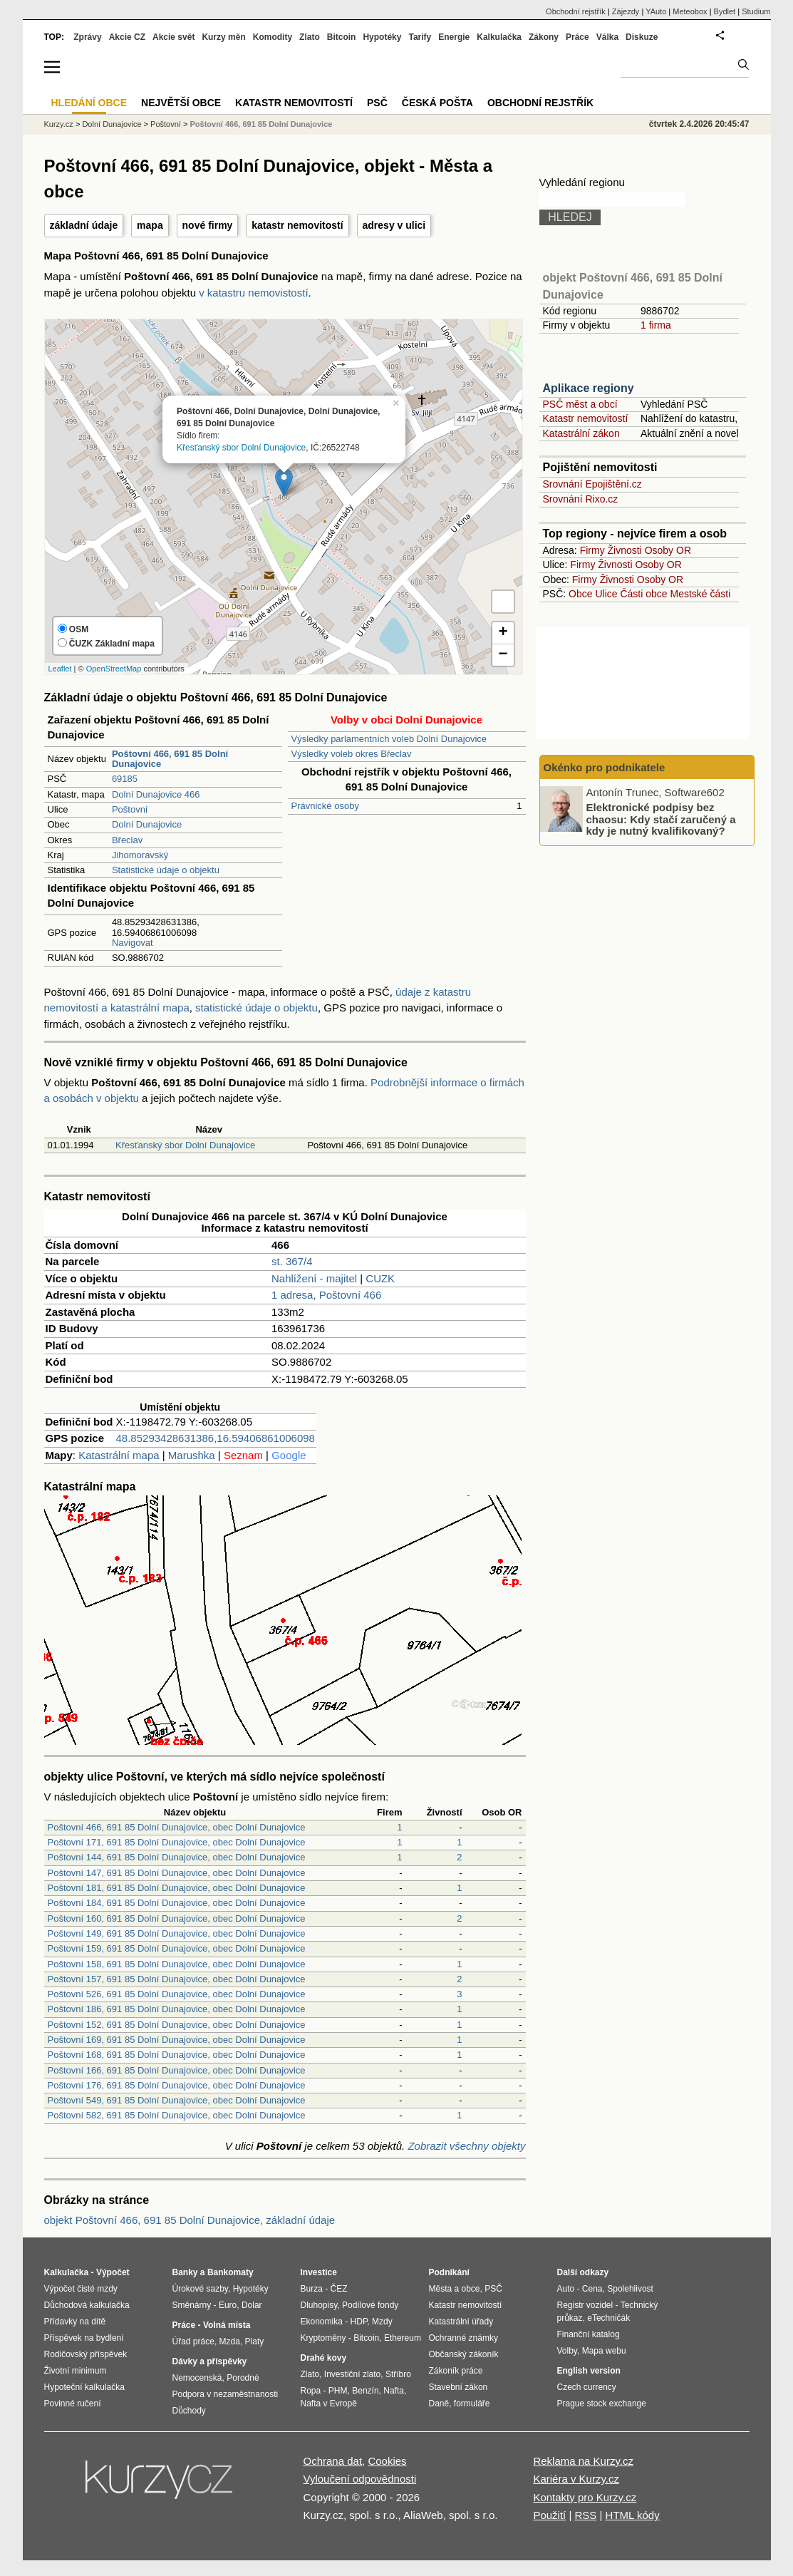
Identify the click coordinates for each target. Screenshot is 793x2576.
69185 (125, 778)
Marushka (191, 1455)
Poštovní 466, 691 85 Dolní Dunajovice (261, 124)
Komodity (272, 37)
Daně (439, 2403)
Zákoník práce (456, 2371)
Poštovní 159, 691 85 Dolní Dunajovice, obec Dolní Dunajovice (177, 1948)
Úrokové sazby (200, 2289)
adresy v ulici (394, 225)
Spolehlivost (630, 2289)
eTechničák (608, 2318)
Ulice (606, 593)
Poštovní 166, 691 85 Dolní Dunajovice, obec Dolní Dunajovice (177, 2070)
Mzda (229, 2341)
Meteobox (690, 11)
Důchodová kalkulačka (87, 2305)
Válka (607, 37)
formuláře (472, 2403)
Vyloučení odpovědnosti (360, 2479)
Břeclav (127, 840)
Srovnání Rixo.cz (580, 499)
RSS (585, 2515)
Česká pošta (437, 102)
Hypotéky (382, 37)
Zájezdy (626, 11)
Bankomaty (230, 2272)
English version (589, 2371)
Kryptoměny (323, 2338)
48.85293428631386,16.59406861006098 (215, 1438)
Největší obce (181, 102)
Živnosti (625, 550)
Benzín (365, 2391)
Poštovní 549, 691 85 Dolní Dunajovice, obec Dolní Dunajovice (177, 2100)
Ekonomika (322, 2322)
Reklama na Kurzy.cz (583, 2461)
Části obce (643, 593)
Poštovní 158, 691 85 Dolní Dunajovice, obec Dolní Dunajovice (177, 1964)
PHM (338, 2391)
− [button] (502, 655)
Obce (580, 593)
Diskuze (642, 37)
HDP (359, 2322)
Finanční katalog (588, 2334)
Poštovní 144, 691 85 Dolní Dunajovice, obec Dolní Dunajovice (177, 1857)
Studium (756, 11)
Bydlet (725, 11)
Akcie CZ (127, 37)
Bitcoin (341, 37)
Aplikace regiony (588, 388)
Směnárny (192, 2305)
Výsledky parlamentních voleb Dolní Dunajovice (389, 738)
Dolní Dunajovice (147, 824)
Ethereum (402, 2338)
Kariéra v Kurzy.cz (576, 2479)
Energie (454, 37)
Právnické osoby (325, 805)
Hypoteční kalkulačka (84, 2387)
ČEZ (339, 2289)
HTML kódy (633, 2515)
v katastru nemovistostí (253, 293)
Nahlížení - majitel (314, 1278)
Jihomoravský (140, 855)
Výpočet (113, 2272)
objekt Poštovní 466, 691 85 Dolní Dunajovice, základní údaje (190, 2220)
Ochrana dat (333, 2461)
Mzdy (382, 2322)
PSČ (377, 102)
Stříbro (398, 2374)
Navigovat (132, 942)
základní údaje (84, 225)
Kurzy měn (223, 37)
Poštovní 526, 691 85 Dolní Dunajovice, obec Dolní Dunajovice (177, 1994)
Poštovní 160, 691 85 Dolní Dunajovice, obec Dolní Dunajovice (177, 1918)
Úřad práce (193, 2341)
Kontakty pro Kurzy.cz (584, 2497)
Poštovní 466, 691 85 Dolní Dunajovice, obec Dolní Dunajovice (177, 1827)
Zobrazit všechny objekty (466, 2146)
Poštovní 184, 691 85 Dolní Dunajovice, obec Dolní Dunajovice (177, 1902)
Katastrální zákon (581, 433)
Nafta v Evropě (329, 2403)
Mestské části (700, 593)
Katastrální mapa (118, 1455)
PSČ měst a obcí (580, 404)
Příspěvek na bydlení (84, 2338)
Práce (577, 37)
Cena (592, 2289)
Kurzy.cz (58, 124)
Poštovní (130, 809)
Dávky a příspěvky (209, 2361)
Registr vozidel (585, 2305)
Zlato (309, 37)
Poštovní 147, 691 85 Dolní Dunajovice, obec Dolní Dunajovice (177, 1872)
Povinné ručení (72, 2403)
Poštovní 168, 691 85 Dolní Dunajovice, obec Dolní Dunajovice (177, 2054)
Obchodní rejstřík (576, 11)
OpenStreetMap (114, 668)
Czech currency (586, 2387)
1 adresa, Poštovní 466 (326, 1295)
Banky (185, 2272)
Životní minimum (75, 2371)
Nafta (393, 2391)
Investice (319, 2272)
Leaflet (60, 668)
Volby (567, 2351)
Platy (254, 2341)
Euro (228, 2305)
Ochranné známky (463, 2338)
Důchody (189, 2411)
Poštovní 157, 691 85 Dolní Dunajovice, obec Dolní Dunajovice (177, 1979)
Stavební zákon (458, 2387)
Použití (549, 2515)
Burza (312, 2289)
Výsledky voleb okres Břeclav (351, 753)
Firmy (592, 550)
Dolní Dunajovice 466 (156, 794)
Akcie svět (173, 37)
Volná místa (226, 2325)
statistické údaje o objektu (256, 1007)
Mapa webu (604, 2351)
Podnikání (449, 2272)
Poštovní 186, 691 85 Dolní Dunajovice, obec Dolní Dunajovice (177, 2009)
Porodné (243, 2378)
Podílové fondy (370, 2305)
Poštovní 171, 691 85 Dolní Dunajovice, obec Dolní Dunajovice (177, 1842)
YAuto (656, 11)
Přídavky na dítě (75, 2322)
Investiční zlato (352, 2374)
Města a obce (454, 2289)
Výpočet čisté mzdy (81, 2289)
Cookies (387, 2461)
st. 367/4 (292, 1261)
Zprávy (87, 37)
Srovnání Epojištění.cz (592, 484)
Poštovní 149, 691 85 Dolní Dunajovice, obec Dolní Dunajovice (177, 1933)
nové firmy (207, 225)
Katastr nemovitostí (585, 418)
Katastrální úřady (461, 2322)
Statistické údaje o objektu (165, 870)
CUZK (380, 1278)
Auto (566, 2289)
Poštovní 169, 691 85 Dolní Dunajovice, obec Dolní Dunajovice (177, 2039)
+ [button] (502, 633)
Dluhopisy (319, 2305)
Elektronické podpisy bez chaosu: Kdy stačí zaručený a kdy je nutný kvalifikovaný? (661, 819)
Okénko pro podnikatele (604, 767)
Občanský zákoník (464, 2354)
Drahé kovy (324, 2358)
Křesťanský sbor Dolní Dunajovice (241, 447)
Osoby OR (668, 550)
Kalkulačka (499, 37)
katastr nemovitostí (297, 225)
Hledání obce (89, 102)
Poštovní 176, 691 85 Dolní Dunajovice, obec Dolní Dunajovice (177, 2085)
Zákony (544, 37)
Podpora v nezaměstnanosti (225, 2394)
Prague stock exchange (601, 2403)
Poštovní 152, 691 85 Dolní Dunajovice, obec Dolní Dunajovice (177, 2024)
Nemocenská (197, 2378)
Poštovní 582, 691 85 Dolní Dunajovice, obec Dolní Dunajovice (177, 2115)
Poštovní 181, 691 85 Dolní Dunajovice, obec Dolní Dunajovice (177, 1887)
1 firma (656, 325)
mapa (150, 225)
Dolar (252, 2305)
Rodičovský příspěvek (86, 2354)
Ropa (311, 2391)
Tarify (419, 37)
